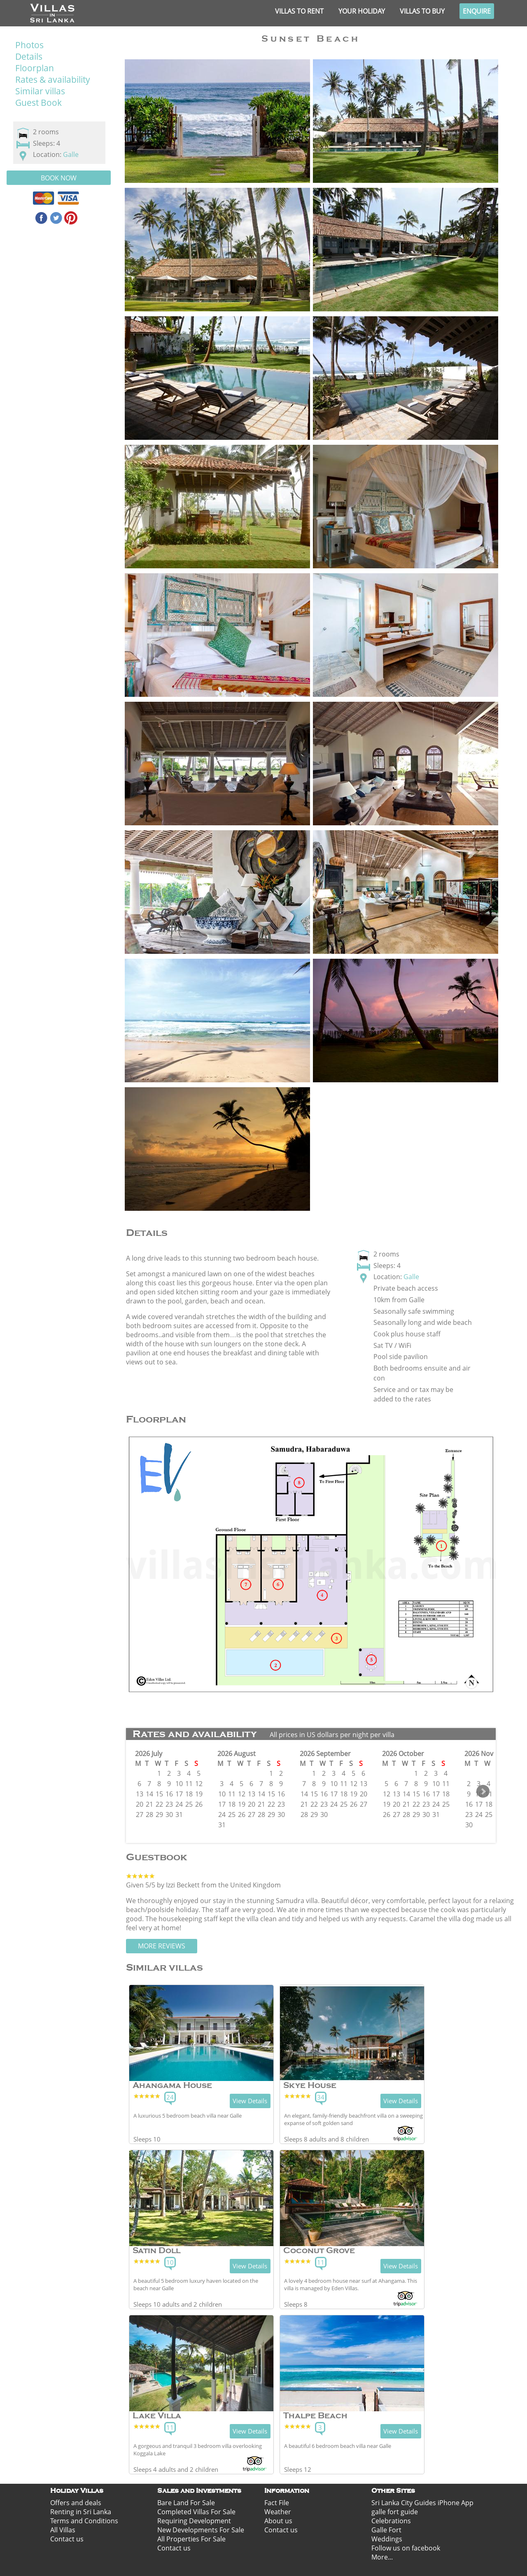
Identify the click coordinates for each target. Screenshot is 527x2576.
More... (382, 2557)
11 (320, 2262)
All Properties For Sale (191, 2538)
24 (170, 2097)
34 (320, 2097)
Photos (29, 45)
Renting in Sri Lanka (80, 2511)
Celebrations (391, 2520)
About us (278, 2520)
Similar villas (40, 91)
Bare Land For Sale (186, 2502)
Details (28, 56)
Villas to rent (299, 11)
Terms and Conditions (84, 2520)
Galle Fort (386, 2529)
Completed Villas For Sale (196, 2511)
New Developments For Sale (200, 2529)
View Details (250, 2101)
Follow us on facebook (405, 2548)
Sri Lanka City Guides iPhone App (422, 2502)
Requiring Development (194, 2520)
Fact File (276, 2502)
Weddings (386, 2538)
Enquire (477, 11)
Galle (71, 154)
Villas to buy (422, 11)
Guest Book (38, 102)
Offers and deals (75, 2502)
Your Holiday (361, 11)
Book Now (59, 177)
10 (170, 2262)
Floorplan (34, 68)
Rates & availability (52, 79)
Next (483, 1791)
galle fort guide (394, 2511)
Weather (277, 2511)
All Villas (62, 2529)
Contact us (67, 2538)
